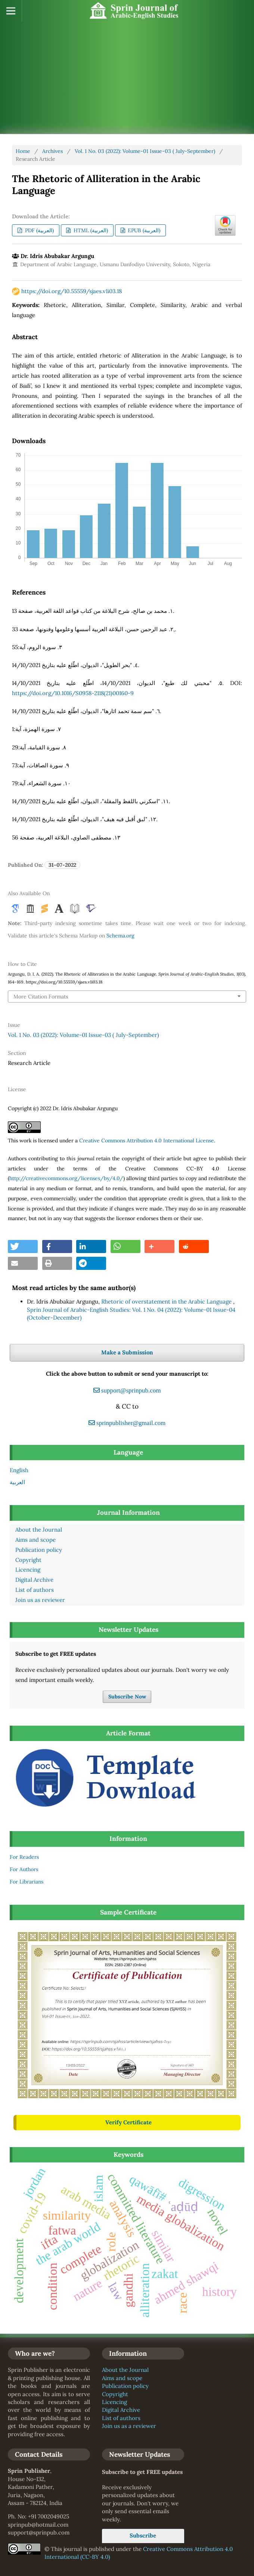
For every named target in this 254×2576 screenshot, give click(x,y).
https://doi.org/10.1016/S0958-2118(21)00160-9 (73, 693)
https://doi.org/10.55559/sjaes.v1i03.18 (71, 291)
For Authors (24, 1869)
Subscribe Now (127, 1696)
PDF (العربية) (39, 230)
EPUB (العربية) (143, 230)
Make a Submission (127, 1352)
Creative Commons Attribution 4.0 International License (146, 1140)
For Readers (24, 1857)
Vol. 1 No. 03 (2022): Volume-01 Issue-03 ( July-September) (145, 151)
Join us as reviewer (40, 1599)
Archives (52, 151)
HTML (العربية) (90, 230)
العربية (17, 1482)
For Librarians (26, 1881)
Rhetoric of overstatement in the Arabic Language (167, 1301)
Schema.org (120, 935)
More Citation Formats (40, 996)
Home (23, 151)
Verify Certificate (128, 2122)
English (19, 1470)
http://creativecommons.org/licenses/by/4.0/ (66, 1178)
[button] (23, 1246)
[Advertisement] (125, 77)
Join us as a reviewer (129, 2425)
